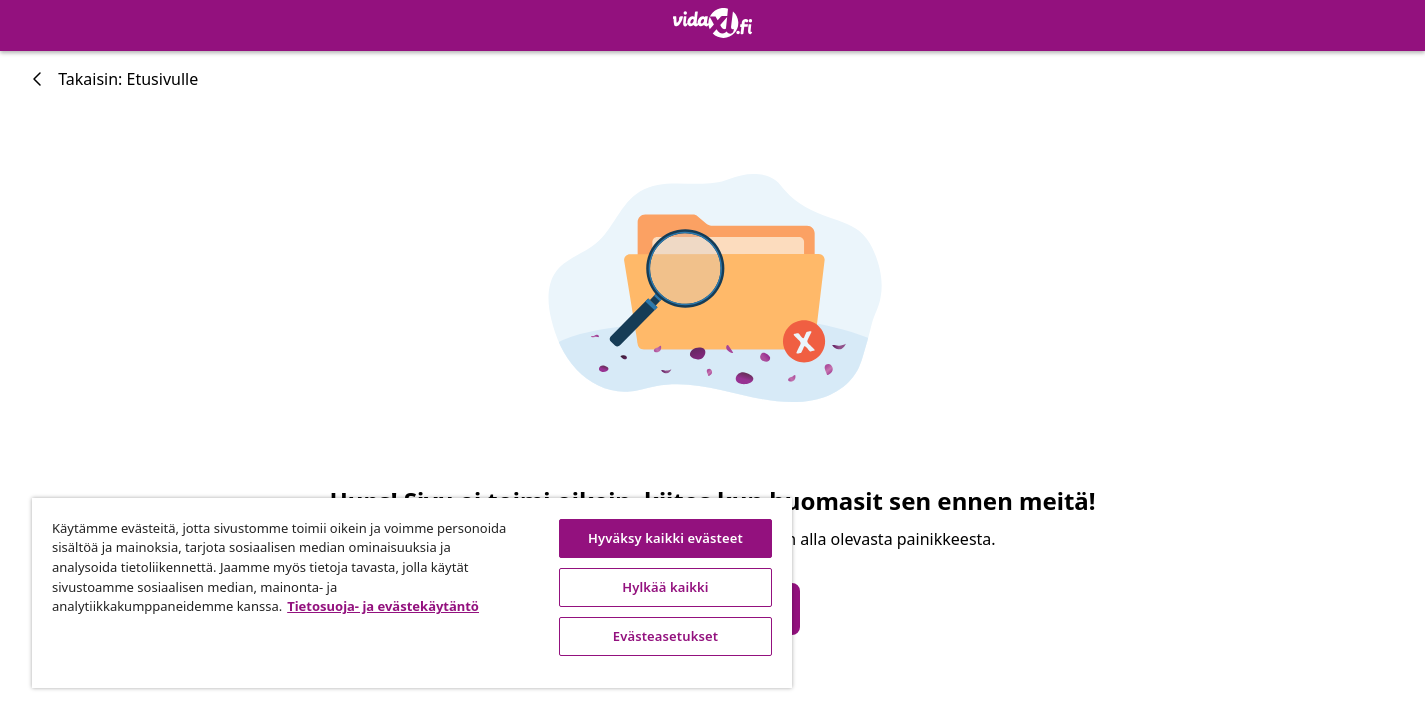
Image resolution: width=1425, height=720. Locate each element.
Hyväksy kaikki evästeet (665, 538)
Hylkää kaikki (665, 587)
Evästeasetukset (665, 636)
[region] (412, 593)
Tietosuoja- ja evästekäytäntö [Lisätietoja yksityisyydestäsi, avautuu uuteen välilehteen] (383, 606)
